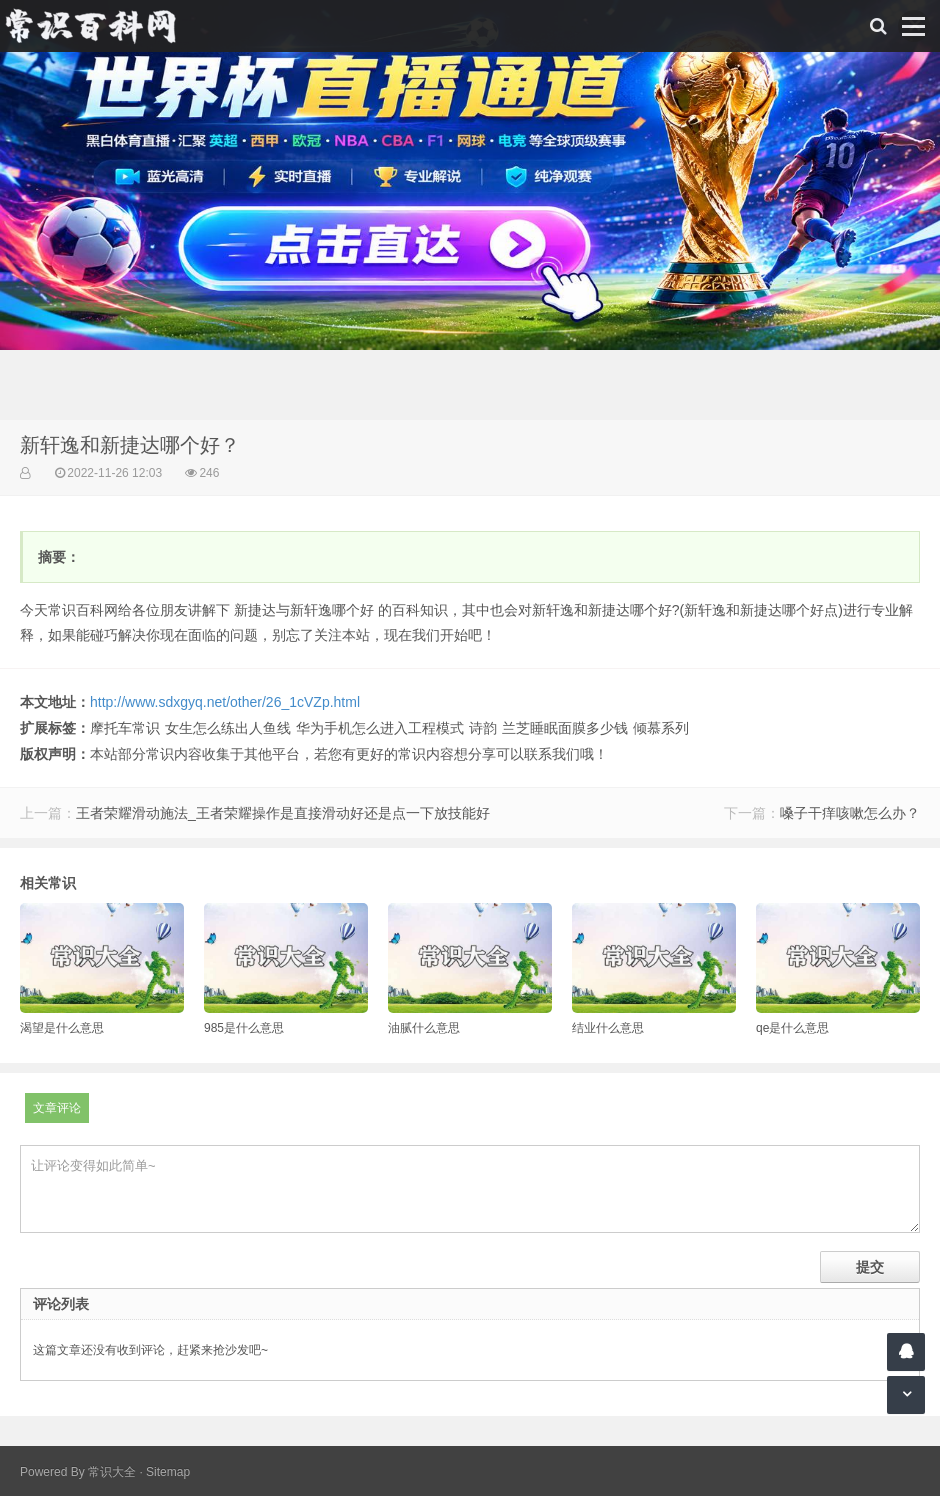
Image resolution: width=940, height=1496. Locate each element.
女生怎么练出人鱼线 (228, 728)
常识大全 (112, 1472)
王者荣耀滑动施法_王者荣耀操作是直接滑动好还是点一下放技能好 (283, 813)
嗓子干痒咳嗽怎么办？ (850, 813)
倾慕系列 (661, 728)
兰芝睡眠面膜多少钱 (565, 728)
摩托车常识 (125, 728)
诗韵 (483, 728)
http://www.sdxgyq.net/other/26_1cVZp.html (225, 702)
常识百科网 (100, 26)
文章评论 (57, 1108)
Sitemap (168, 1472)
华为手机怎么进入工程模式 (380, 728)
